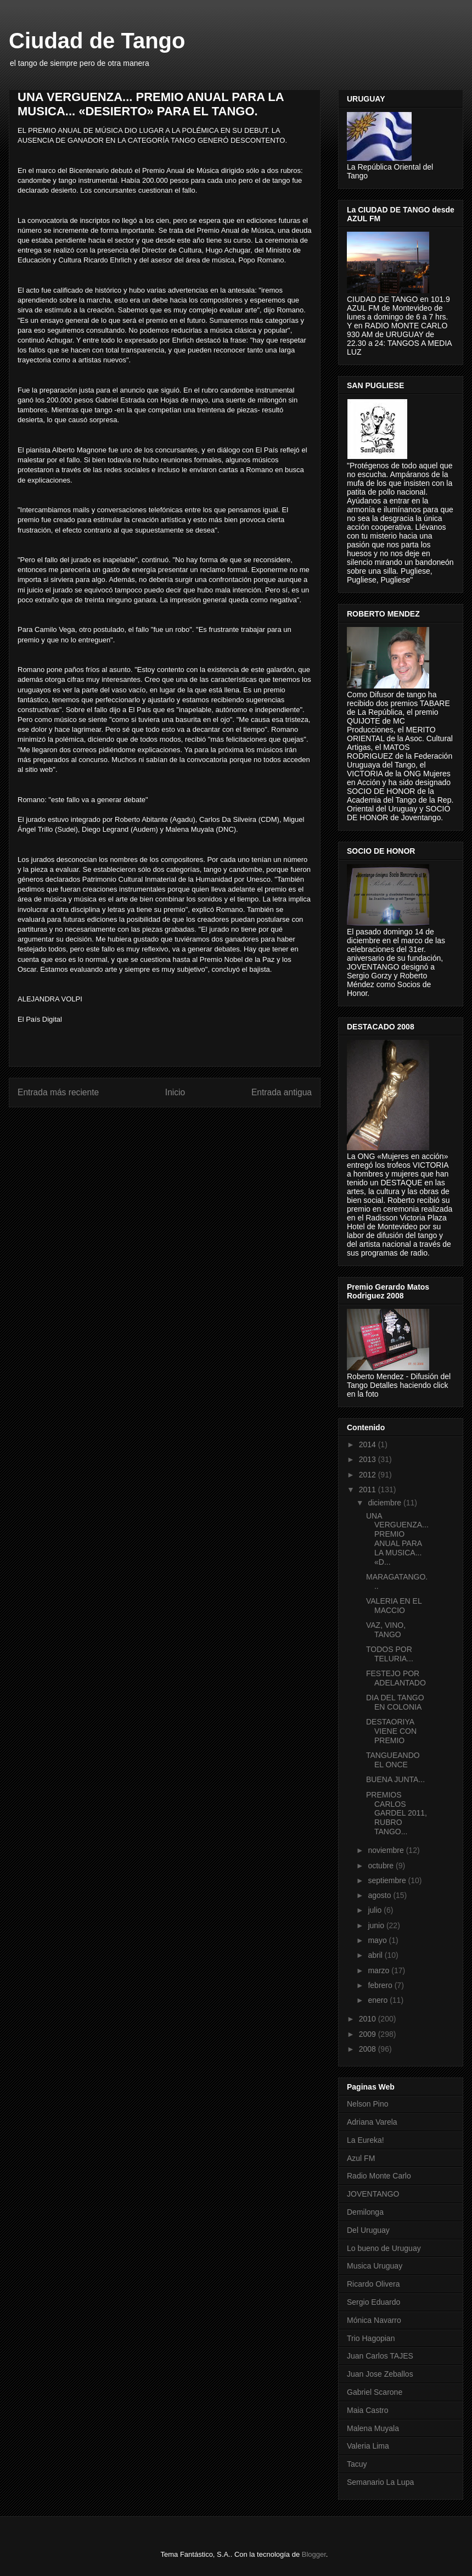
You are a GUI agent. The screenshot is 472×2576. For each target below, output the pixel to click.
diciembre (385, 1502)
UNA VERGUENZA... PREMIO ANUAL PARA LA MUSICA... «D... (397, 1538)
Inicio (175, 1092)
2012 (368, 1474)
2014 (368, 1444)
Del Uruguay (368, 2230)
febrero (381, 1985)
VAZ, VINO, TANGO (386, 1630)
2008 (368, 2049)
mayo (378, 1940)
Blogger (314, 2554)
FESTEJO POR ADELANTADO (396, 1678)
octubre (382, 1865)
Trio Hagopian (371, 2338)
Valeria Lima (368, 2445)
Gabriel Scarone (374, 2392)
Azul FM (361, 2158)
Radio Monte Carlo (379, 2175)
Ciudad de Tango (97, 41)
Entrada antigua (281, 1092)
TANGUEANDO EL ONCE (393, 1760)
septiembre (388, 1880)
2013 (368, 1459)
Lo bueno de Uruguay (384, 2248)
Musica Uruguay (374, 2265)
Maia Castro (367, 2410)
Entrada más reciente (58, 1092)
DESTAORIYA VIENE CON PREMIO (391, 1731)
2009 (368, 2034)
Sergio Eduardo (373, 2302)
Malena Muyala (373, 2428)
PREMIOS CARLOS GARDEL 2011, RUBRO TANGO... (396, 1813)
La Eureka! (365, 2140)
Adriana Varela (372, 2122)
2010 (368, 2018)
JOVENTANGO (373, 2193)
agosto (380, 1895)
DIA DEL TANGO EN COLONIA (395, 1702)
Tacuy (357, 2464)
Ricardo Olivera (373, 2284)
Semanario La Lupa (380, 2482)
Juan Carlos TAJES (380, 2355)
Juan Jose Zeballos (380, 2374)
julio (376, 1910)
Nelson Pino (368, 2103)
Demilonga (365, 2212)
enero (379, 2000)
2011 (368, 1489)
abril (376, 1955)
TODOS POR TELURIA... (389, 1654)
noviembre (387, 1850)
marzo (379, 1970)
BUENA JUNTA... (395, 1779)
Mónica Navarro (374, 2320)
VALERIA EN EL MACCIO (394, 1606)
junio (377, 1925)
